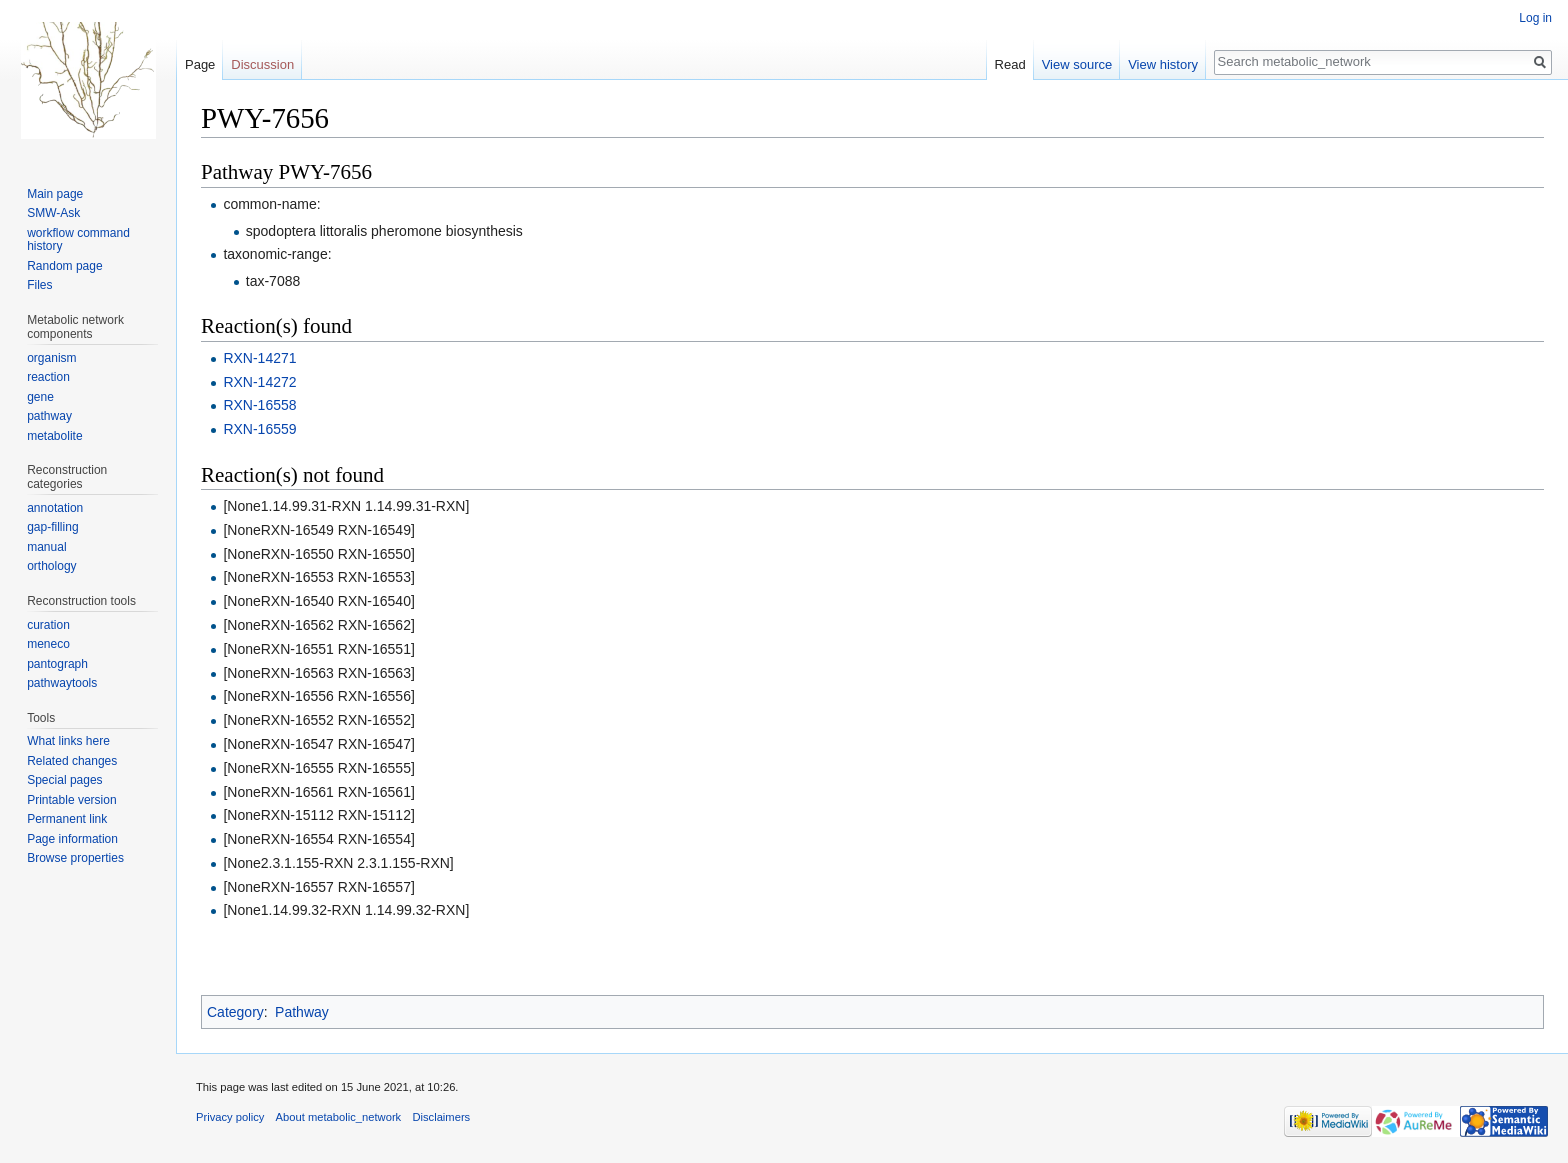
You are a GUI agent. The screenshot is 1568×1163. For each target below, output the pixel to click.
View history (1163, 64)
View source (1077, 64)
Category (235, 1012)
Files (39, 285)
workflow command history (78, 240)
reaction (48, 377)
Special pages (64, 780)
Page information (72, 839)
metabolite (54, 436)
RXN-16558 (259, 405)
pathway (49, 416)
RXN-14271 (259, 358)
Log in (1535, 18)
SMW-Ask (53, 213)
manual (46, 547)
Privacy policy (230, 1117)
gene (40, 397)
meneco (48, 644)
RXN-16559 (259, 429)
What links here (68, 741)
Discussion (262, 64)
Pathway (302, 1012)
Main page (55, 194)
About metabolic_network (339, 1117)
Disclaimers (441, 1117)
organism (51, 358)
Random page (64, 266)
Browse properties (75, 858)
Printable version (71, 800)
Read (1010, 64)
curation (48, 625)
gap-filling (52, 527)
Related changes (72, 761)
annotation (55, 508)
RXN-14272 (259, 382)
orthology (51, 566)
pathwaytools (62, 683)
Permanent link (67, 819)
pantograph (57, 664)
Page (200, 64)
